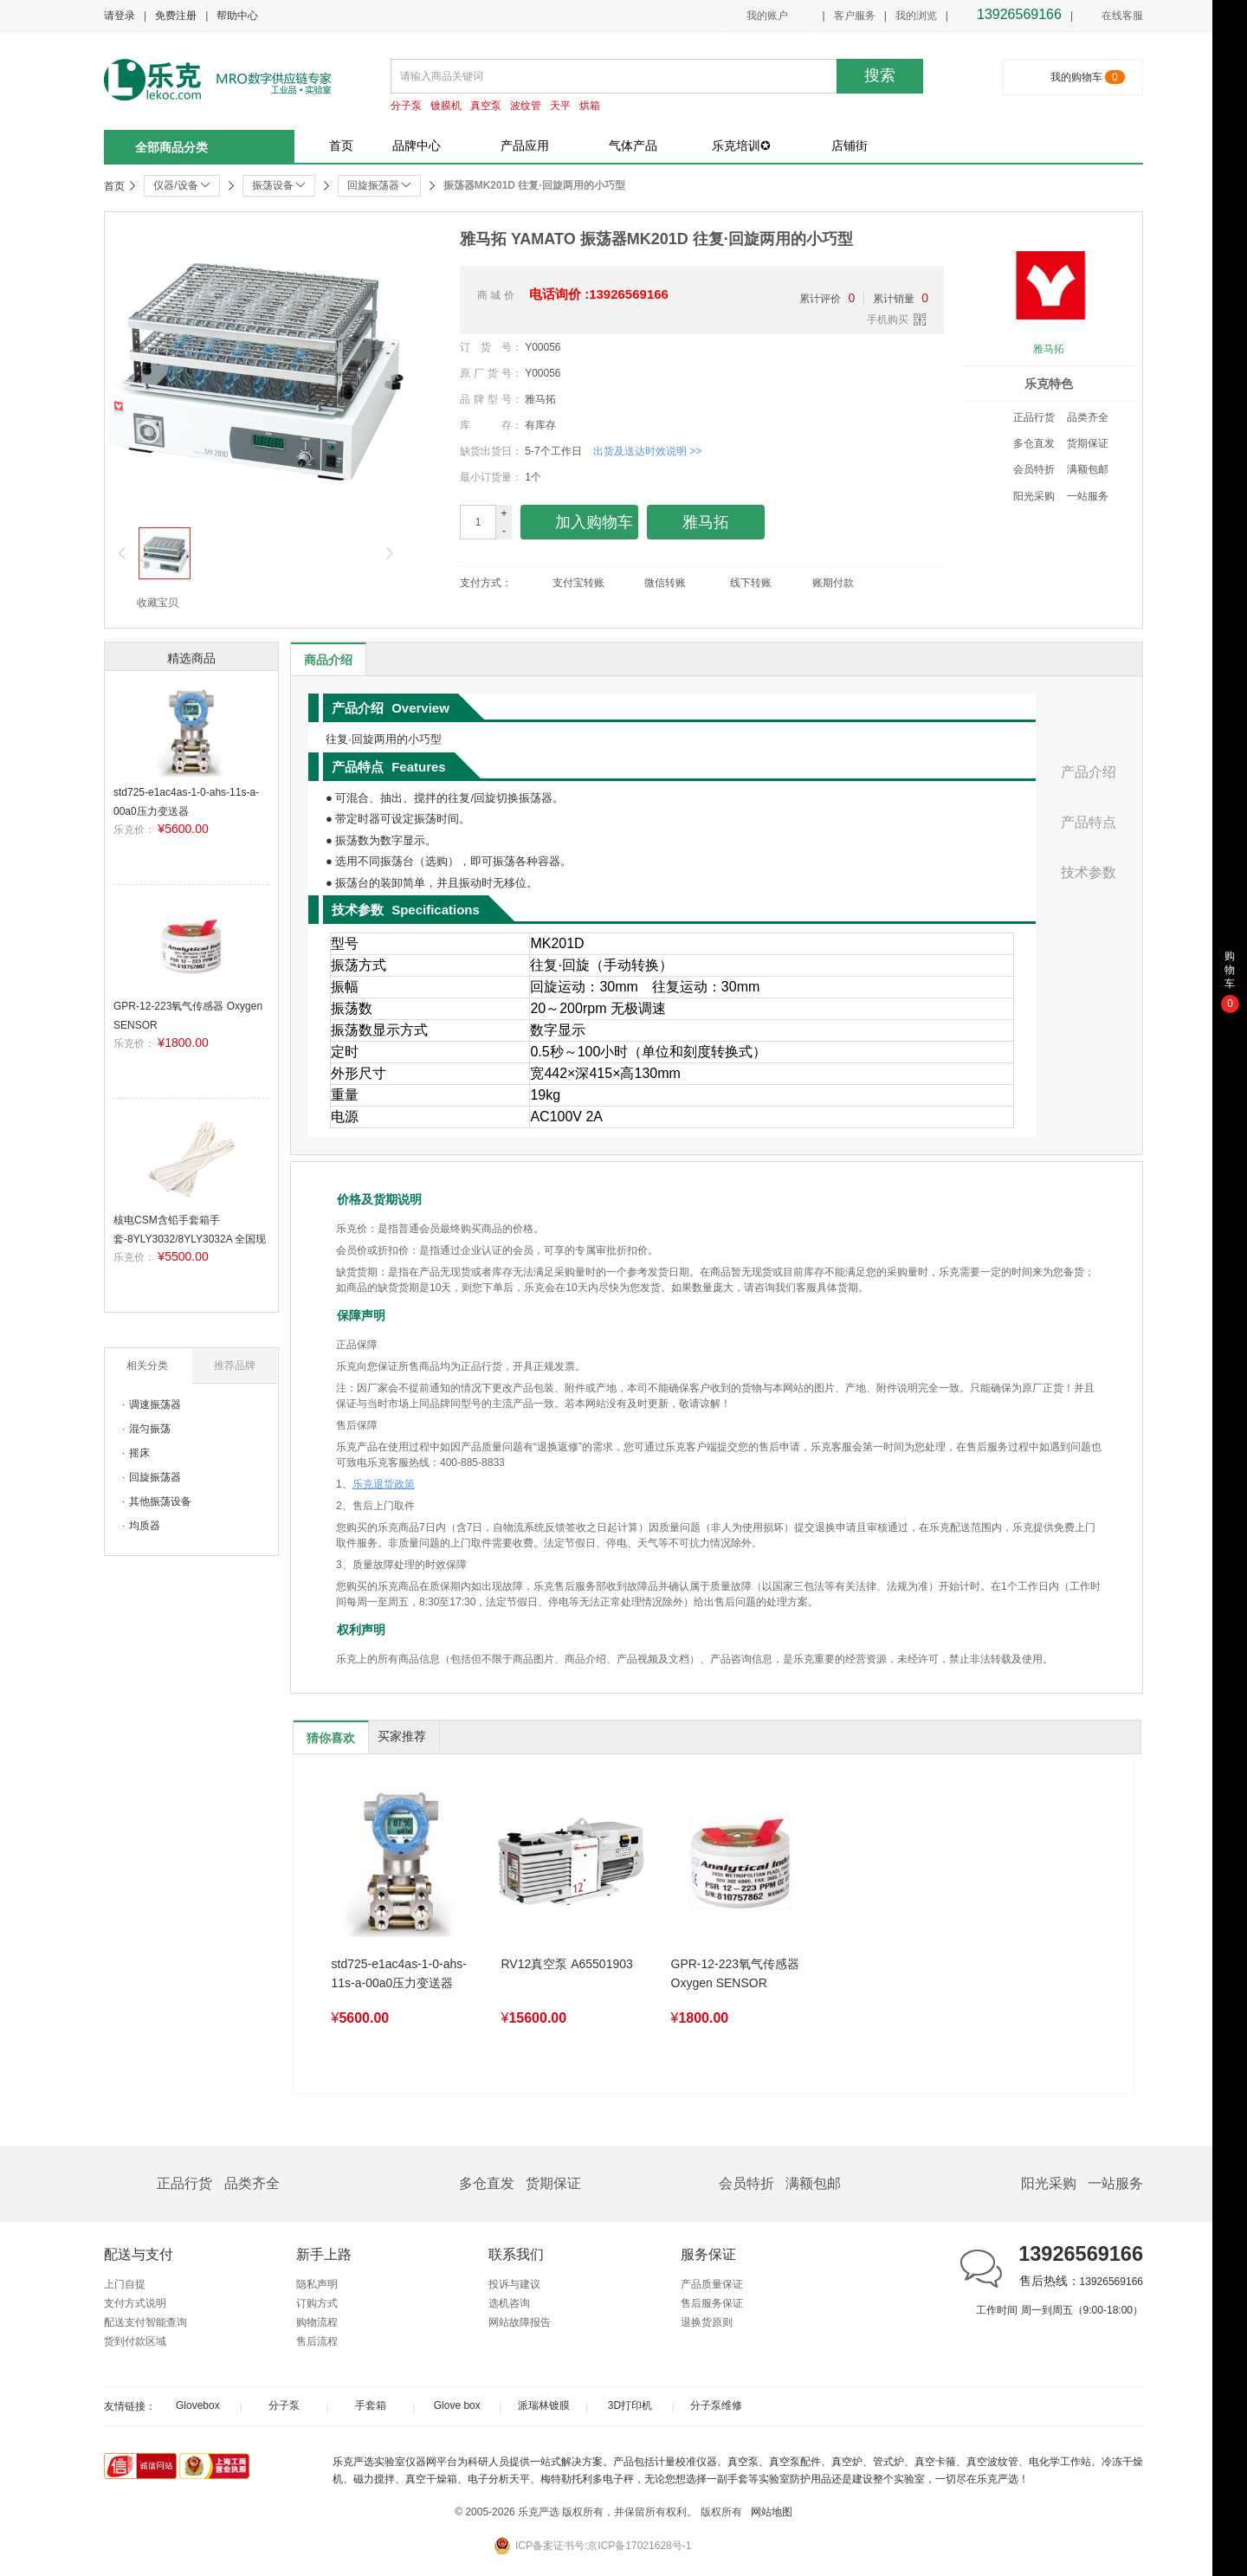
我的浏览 (916, 16)
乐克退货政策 (383, 1484)
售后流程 (317, 2341)
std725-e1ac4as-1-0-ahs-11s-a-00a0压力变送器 (399, 1973)
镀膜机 (446, 106)
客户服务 (854, 16)
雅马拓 (1048, 349)
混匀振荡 (150, 1429)
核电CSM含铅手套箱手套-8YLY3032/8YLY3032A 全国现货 (189, 1238)
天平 (560, 106)
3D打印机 (630, 2405)
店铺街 (849, 145)
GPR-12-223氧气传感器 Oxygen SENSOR (735, 1973)
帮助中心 (237, 16)
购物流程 (317, 2322)
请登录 (119, 16)
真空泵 (485, 106)
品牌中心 (416, 145)
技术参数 (1088, 872)
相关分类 (147, 1365)
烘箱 (589, 106)
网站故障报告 (519, 2322)
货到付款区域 (135, 2341)
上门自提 (124, 2284)
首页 (341, 145)
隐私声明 (317, 2284)
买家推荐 (402, 1736)
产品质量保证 (712, 2284)
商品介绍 (328, 660)
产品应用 (525, 145)
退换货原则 (707, 2322)
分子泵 (406, 106)
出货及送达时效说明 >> (647, 451)
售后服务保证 (712, 2303)
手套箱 (370, 2405)
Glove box (457, 2405)
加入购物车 (580, 523)
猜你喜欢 (331, 1738)
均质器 (144, 1526)
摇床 (139, 1453)
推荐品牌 (234, 1365)
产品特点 (1088, 822)
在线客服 (1112, 16)
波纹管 (525, 106)
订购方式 (317, 2303)
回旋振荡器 (155, 1477)
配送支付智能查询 (145, 2322)
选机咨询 (509, 2303)
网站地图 (771, 2512)
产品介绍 (1088, 772)
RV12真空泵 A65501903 (567, 1964)
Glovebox (198, 2405)
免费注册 (176, 16)
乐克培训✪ (741, 145)
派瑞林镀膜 (544, 2405)
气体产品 (633, 145)
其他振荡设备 (160, 1501)
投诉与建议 (514, 2284)
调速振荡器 (155, 1404)
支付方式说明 (135, 2303)
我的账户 (767, 16)
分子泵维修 (716, 2405)
